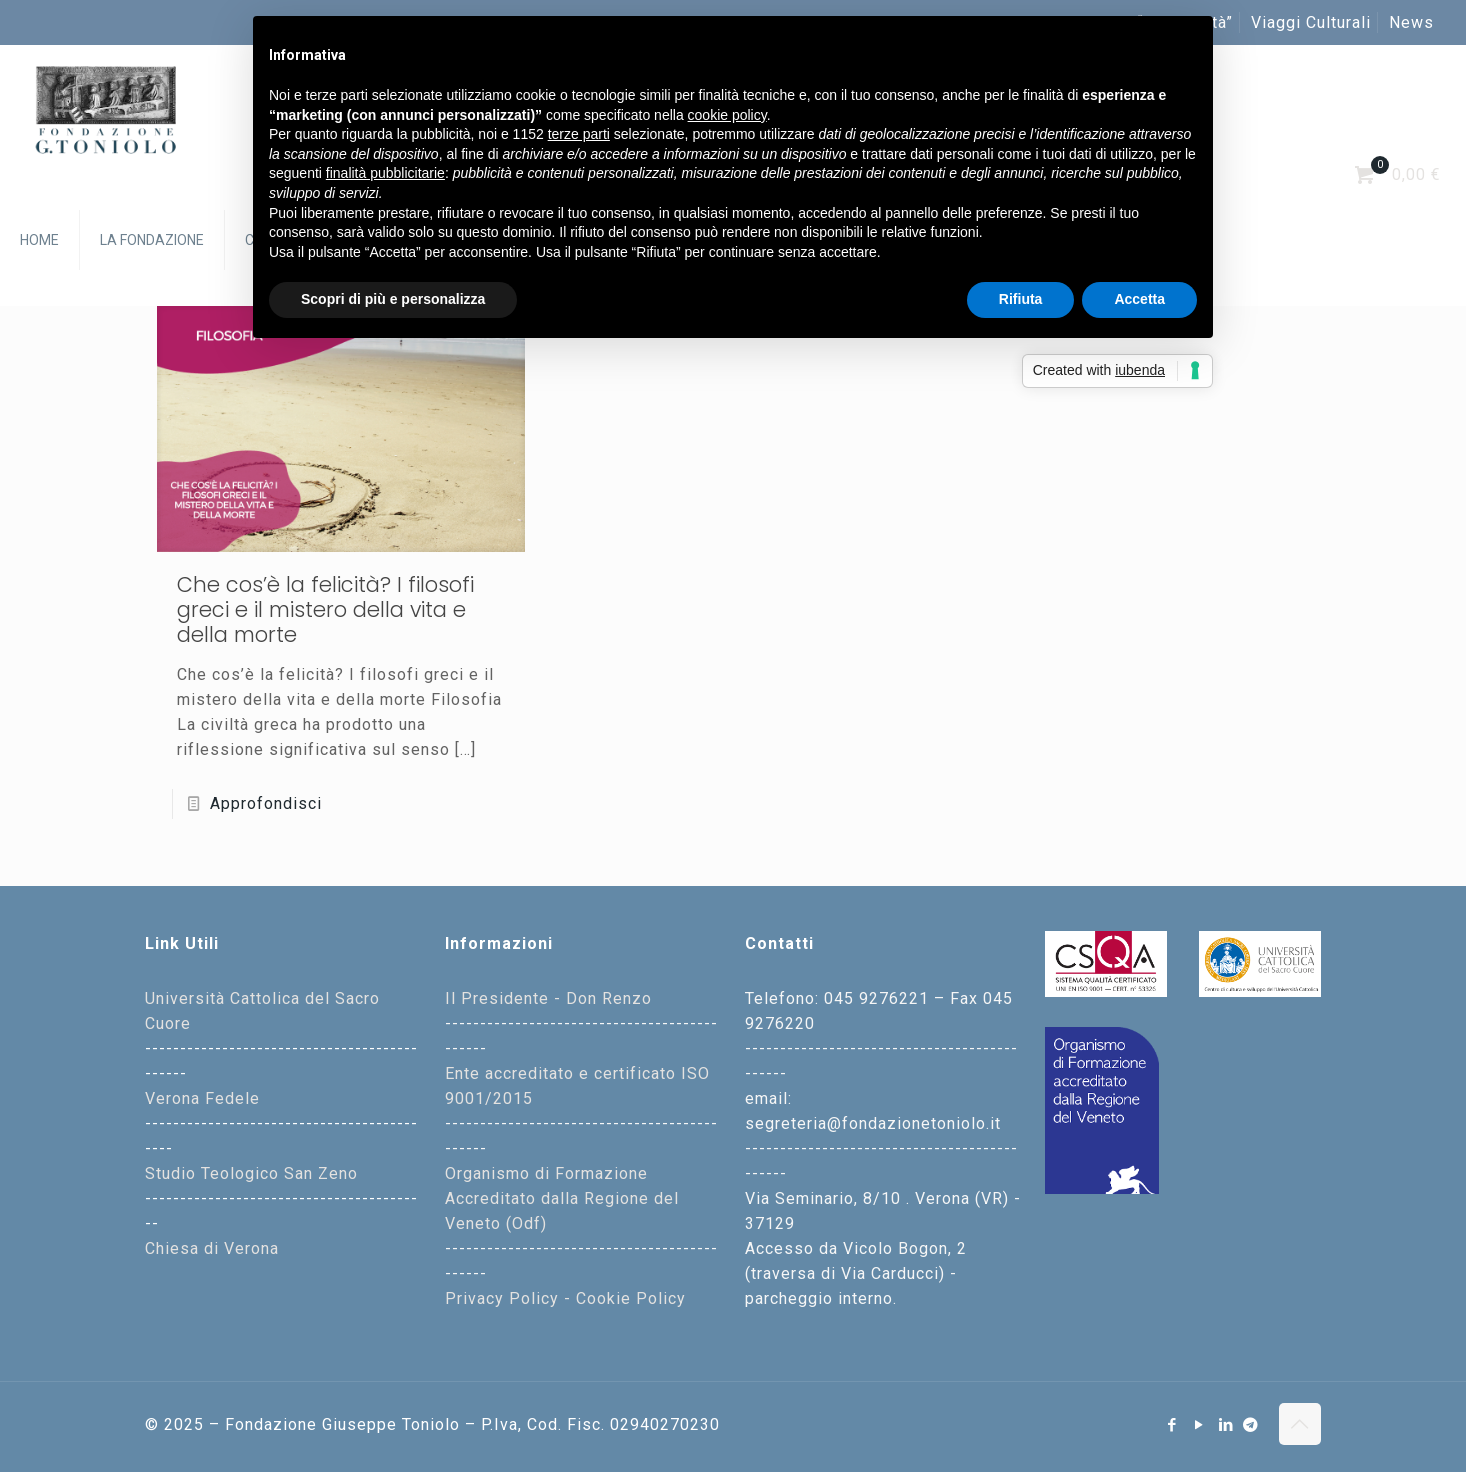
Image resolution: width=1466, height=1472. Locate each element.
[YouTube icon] (1199, 1425)
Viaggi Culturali (1311, 22)
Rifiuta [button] (1021, 299)
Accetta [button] (1139, 299)
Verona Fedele (202, 1098)
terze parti (579, 134)
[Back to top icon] (1300, 1424)
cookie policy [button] (727, 115)
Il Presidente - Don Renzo (548, 998)
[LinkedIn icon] (1226, 1425)
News (1411, 22)
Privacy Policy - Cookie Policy (565, 1298)
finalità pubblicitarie (385, 173)
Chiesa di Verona (212, 1248)
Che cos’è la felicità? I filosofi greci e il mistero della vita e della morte (325, 609)
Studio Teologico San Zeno (251, 1173)
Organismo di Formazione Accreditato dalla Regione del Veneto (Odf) (562, 1198)
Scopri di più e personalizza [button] (393, 299)
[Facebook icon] (1172, 1425)
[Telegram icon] (1251, 1425)
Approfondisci (266, 803)
